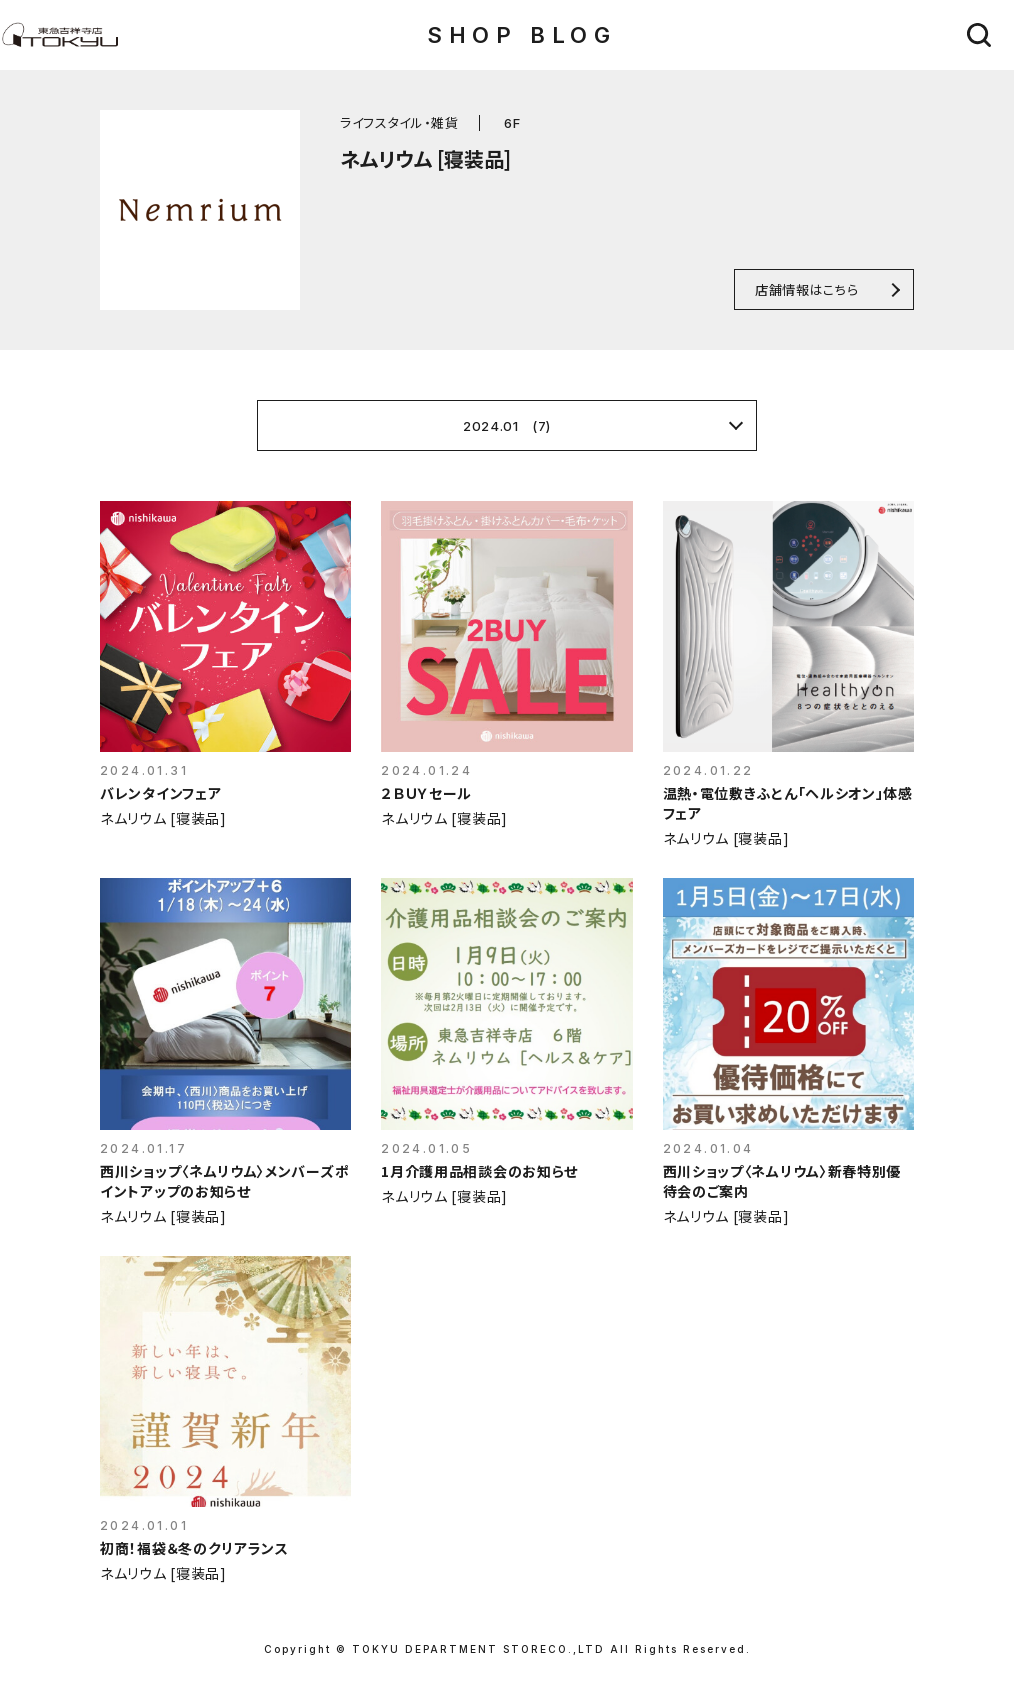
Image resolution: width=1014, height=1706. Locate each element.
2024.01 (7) (507, 426)
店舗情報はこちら (806, 289)
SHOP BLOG (521, 35)
